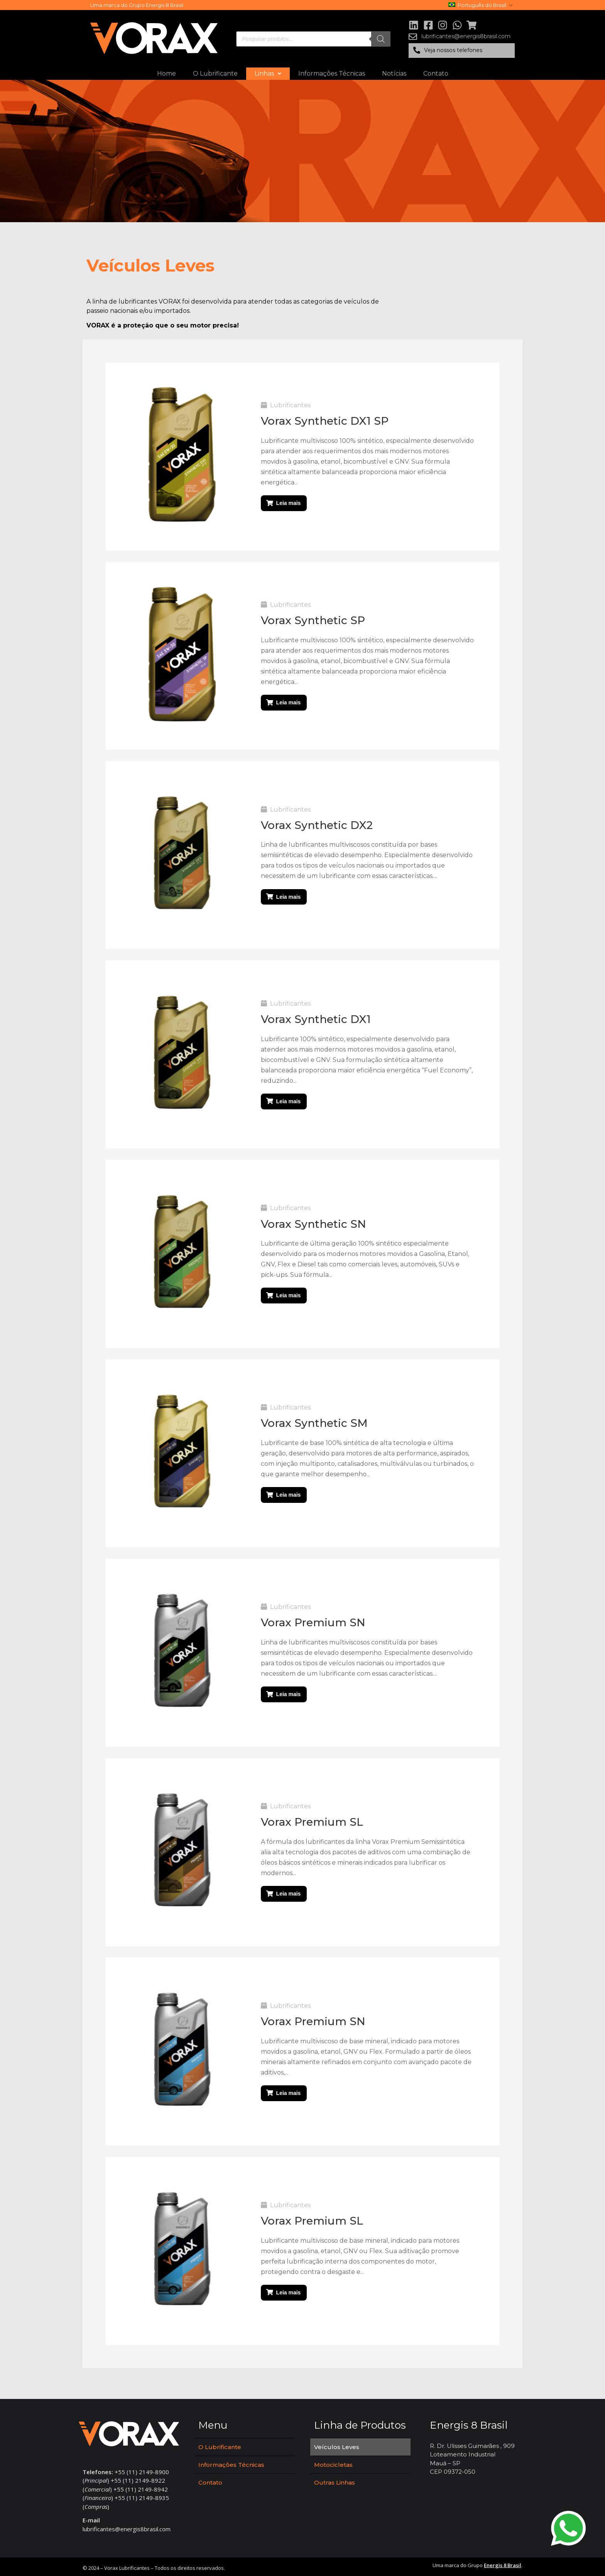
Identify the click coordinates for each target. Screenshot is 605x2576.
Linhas (268, 73)
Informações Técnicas (331, 73)
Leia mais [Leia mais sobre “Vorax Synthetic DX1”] (288, 1100)
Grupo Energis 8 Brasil (156, 5)
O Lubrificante (215, 73)
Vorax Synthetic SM (314, 1421)
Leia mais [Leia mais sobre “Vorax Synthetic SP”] (288, 702)
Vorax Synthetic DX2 (317, 824)
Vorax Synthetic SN (313, 1222)
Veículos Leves (336, 2444)
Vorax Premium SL (312, 1819)
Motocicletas (333, 2462)
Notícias (394, 73)
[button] (462, 50)
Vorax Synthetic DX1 (316, 1018)
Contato (435, 73)
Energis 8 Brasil (502, 2562)
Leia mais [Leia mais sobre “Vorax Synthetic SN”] (288, 1294)
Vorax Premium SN (313, 1620)
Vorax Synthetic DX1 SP (325, 420)
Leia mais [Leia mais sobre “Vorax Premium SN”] (288, 1693)
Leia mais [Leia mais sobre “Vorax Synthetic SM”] (288, 1494)
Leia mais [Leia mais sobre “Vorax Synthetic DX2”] (288, 896)
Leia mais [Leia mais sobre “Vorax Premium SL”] (288, 1892)
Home (166, 73)
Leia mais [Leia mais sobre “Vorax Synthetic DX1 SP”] (288, 503)
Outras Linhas (334, 2479)
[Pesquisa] (380, 39)
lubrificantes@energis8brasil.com (127, 2526)
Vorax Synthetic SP (313, 619)
